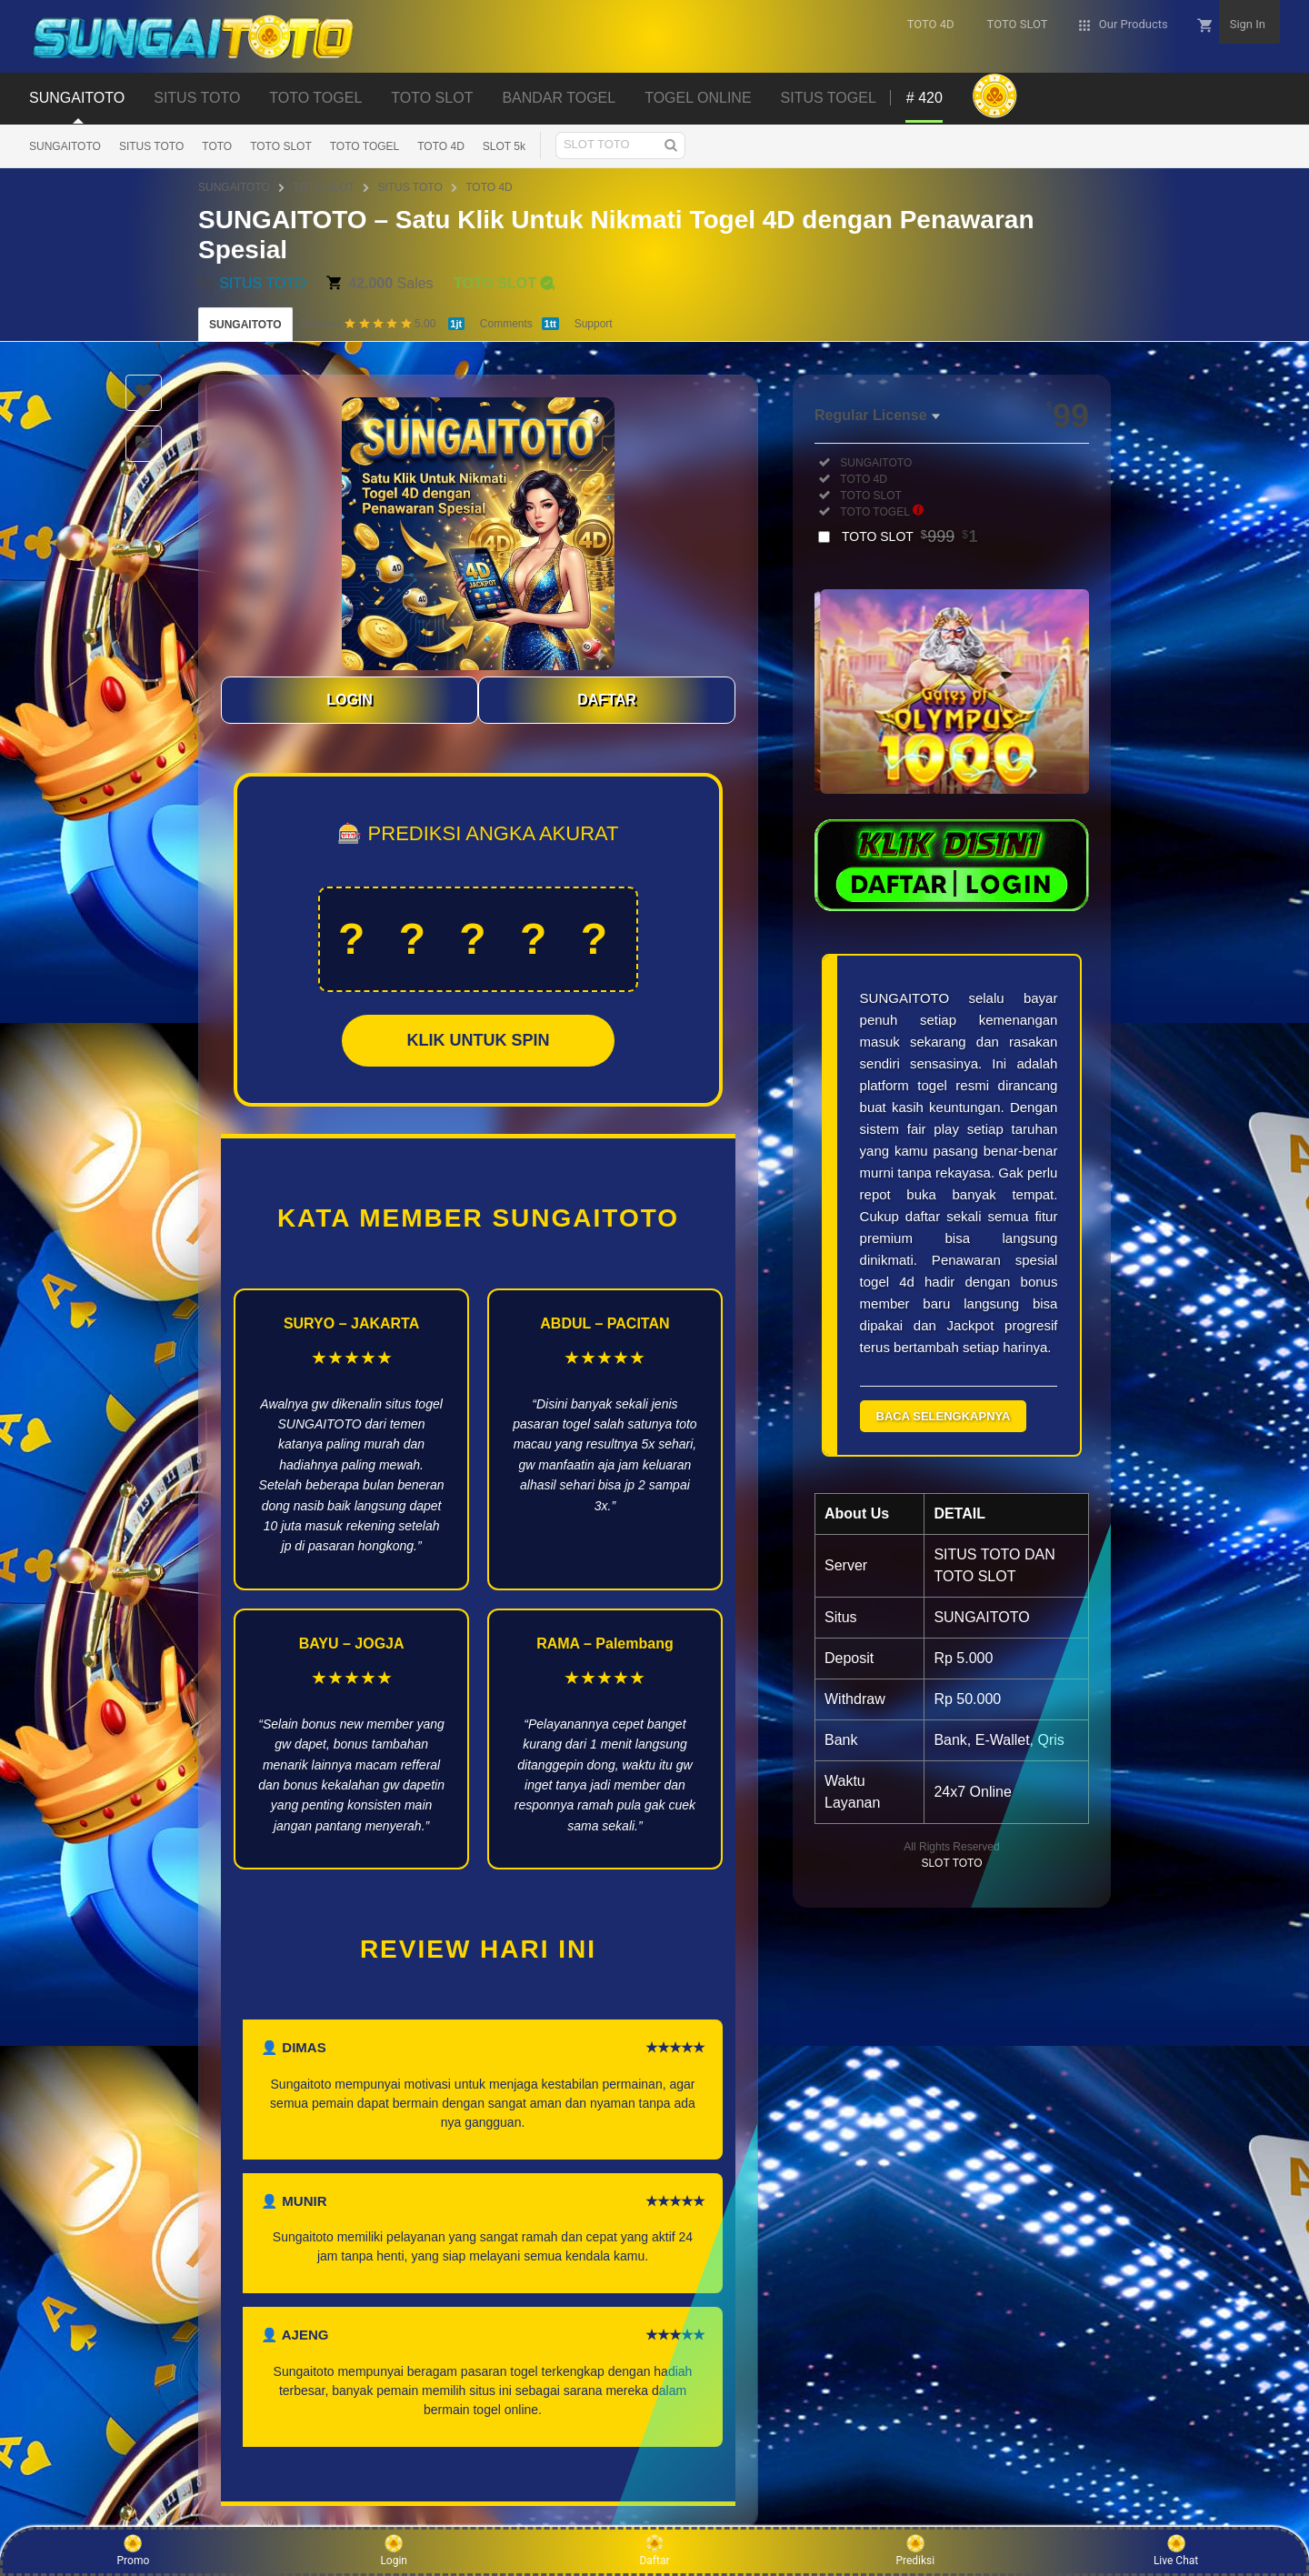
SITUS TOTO (151, 146)
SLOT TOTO (951, 1863)
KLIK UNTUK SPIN (478, 1040)
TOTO (217, 146)
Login (393, 2550)
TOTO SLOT (281, 146)
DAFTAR (606, 699)
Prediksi (914, 2550)
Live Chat (1176, 2550)
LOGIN (349, 699)
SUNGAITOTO (65, 146)
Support (594, 323)
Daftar (654, 2550)
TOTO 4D (441, 146)
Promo (133, 2550)
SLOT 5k (504, 146)
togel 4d (887, 1281)
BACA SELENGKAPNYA (943, 1416)
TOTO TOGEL (364, 146)
